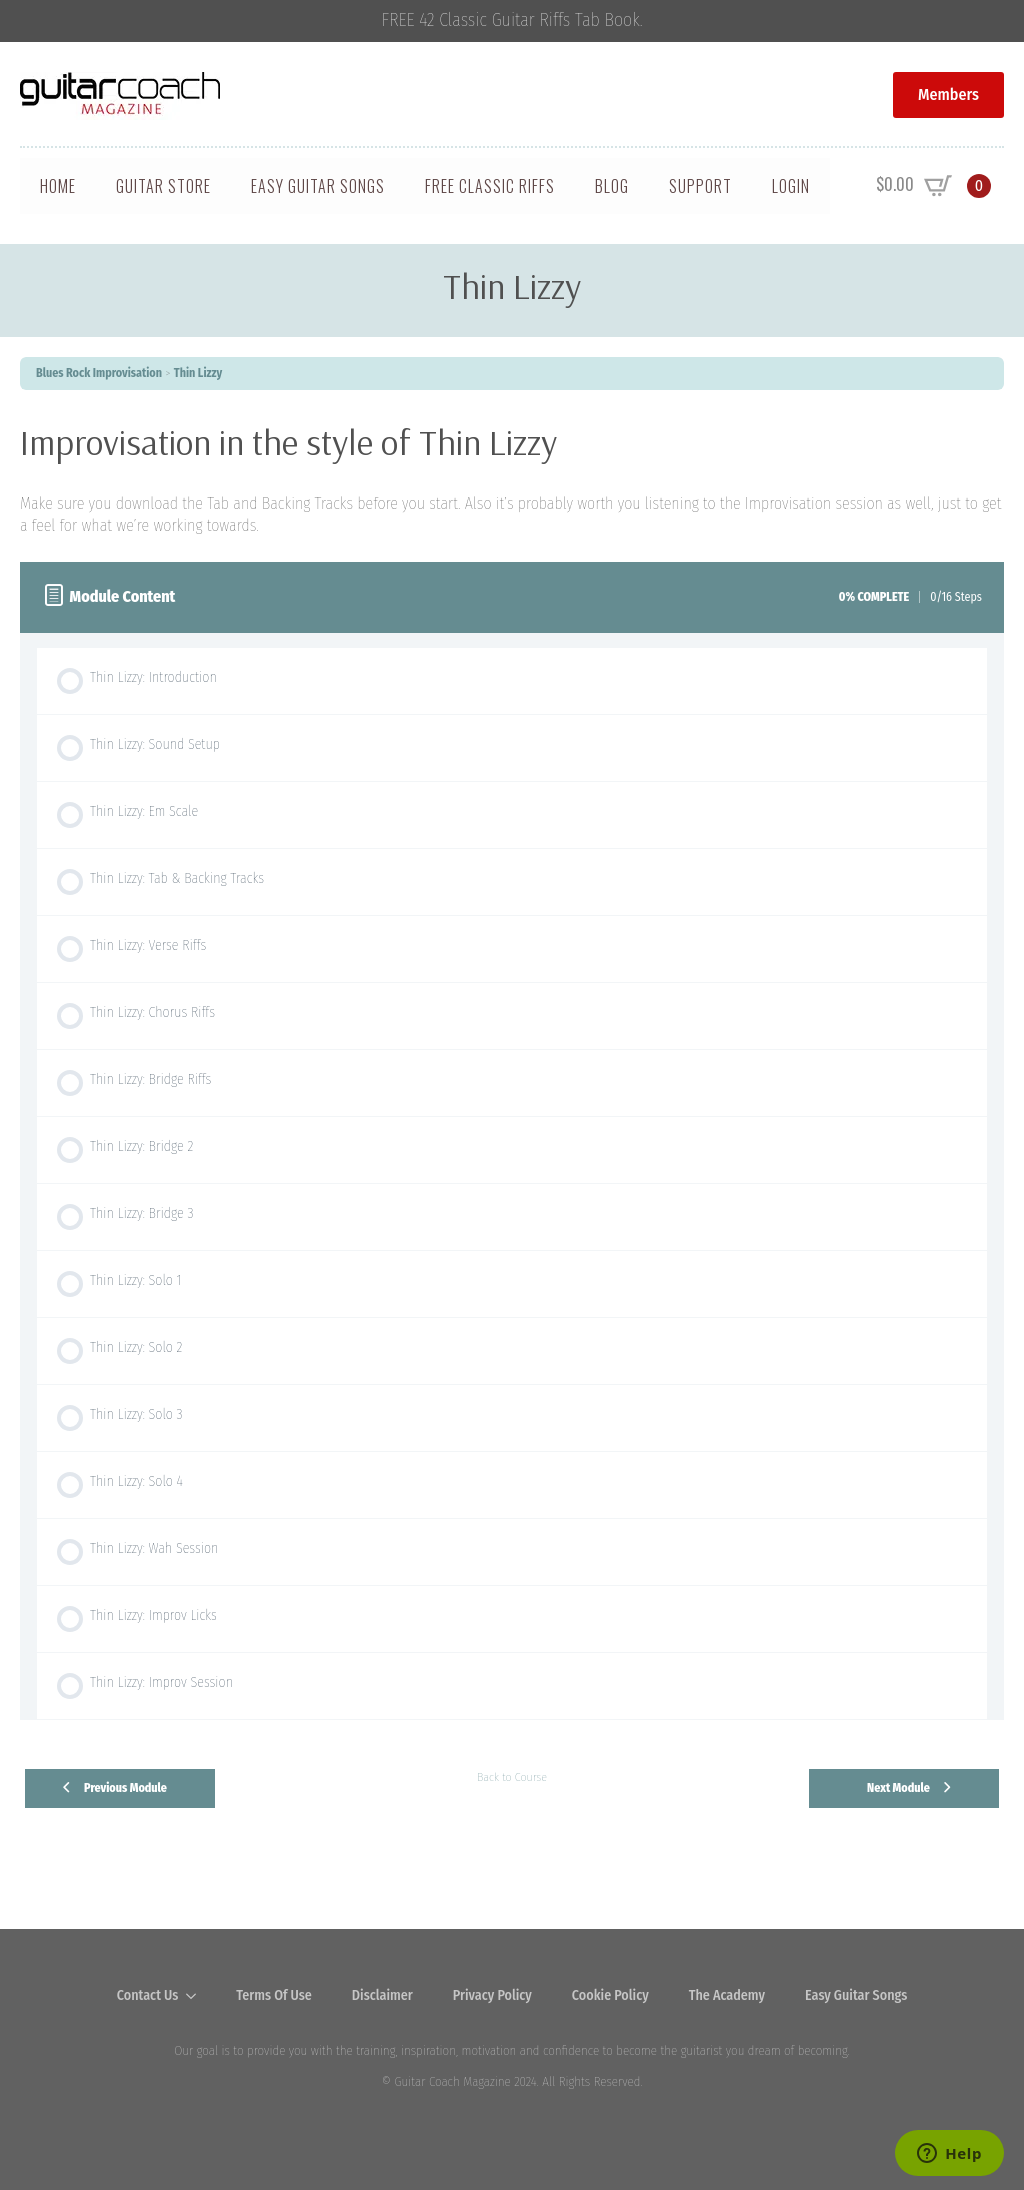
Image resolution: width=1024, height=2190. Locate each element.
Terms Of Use (274, 1995)
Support (700, 186)
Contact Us (148, 1995)
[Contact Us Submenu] (197, 1996)
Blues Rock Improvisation (99, 373)
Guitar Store (163, 186)
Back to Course (512, 1777)
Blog (612, 186)
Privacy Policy (492, 1995)
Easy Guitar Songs (318, 186)
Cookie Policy (610, 1995)
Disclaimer (382, 1995)
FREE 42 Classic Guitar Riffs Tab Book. (512, 20)
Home (58, 186)
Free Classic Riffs (490, 186)
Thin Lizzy (198, 373)
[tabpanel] (512, 479)
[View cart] (933, 186)
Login (791, 186)
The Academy (727, 1995)
